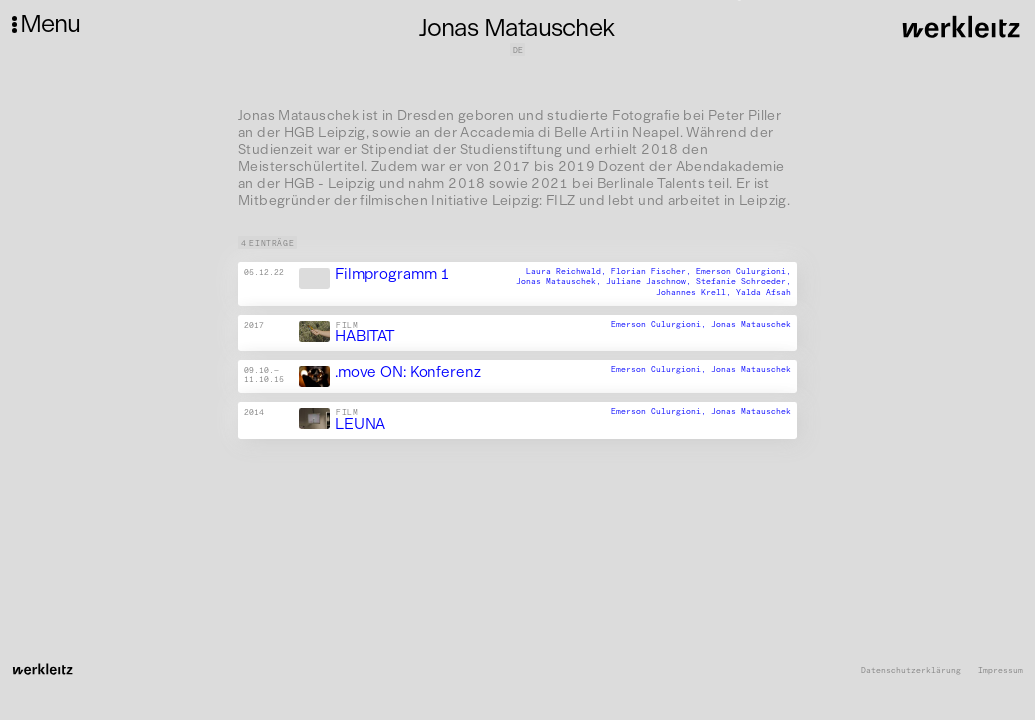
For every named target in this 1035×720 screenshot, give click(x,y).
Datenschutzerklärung (911, 670)
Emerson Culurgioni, (743, 271)
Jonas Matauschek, (561, 282)
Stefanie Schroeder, (743, 282)
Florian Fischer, (653, 271)
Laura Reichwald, (568, 271)
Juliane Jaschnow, (651, 282)
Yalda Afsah (763, 292)
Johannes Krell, (696, 292)
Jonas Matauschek (751, 324)
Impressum (1000, 670)
